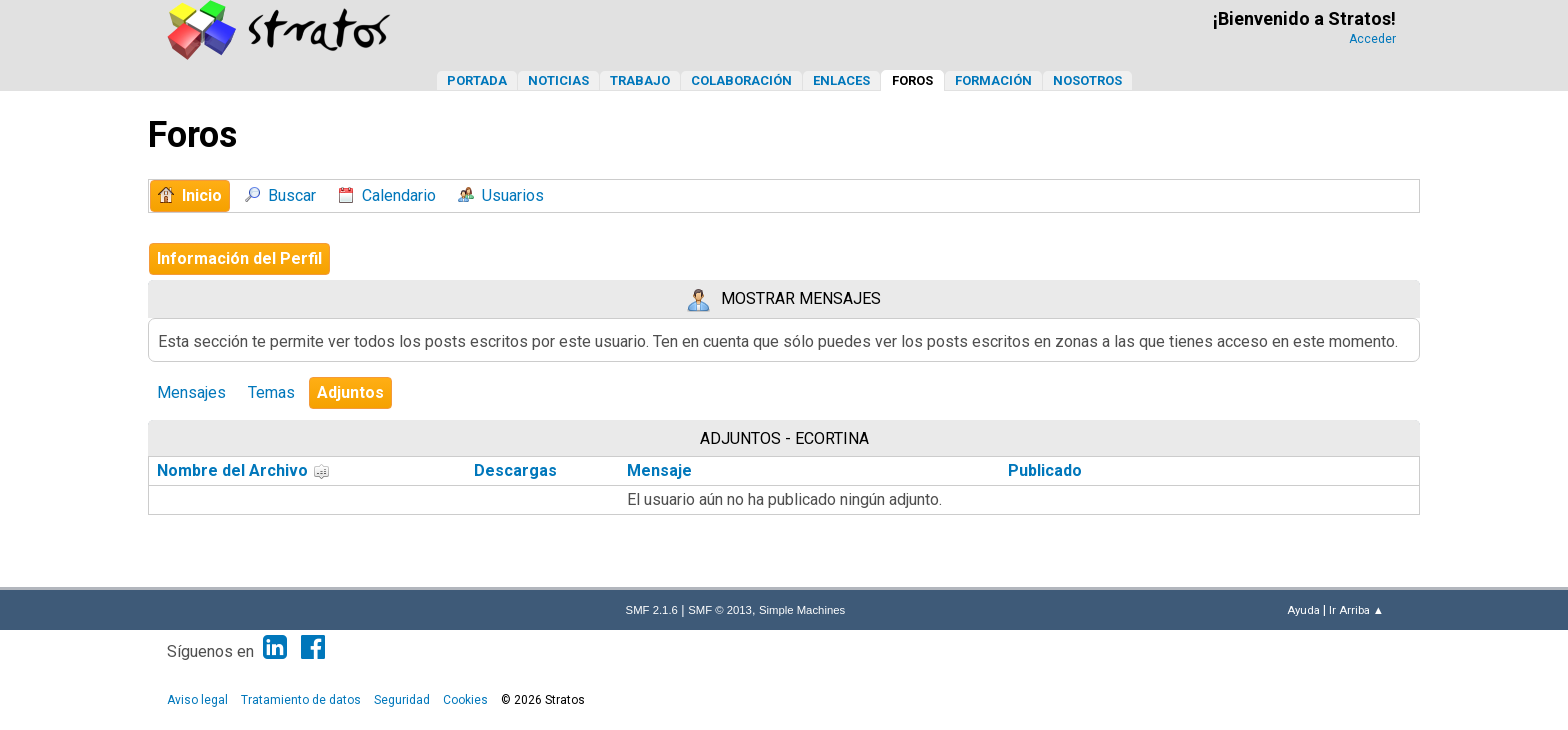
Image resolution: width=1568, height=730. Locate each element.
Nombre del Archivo (243, 470)
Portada (477, 80)
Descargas (515, 470)
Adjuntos (350, 392)
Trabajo (640, 80)
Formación (993, 80)
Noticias (558, 80)
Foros (912, 80)
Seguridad (402, 700)
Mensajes (191, 392)
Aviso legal (197, 700)
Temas (271, 392)
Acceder (1372, 39)
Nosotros (1087, 80)
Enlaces (841, 80)
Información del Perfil (239, 258)
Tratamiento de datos (301, 700)
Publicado (1045, 470)
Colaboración (741, 80)
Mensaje (659, 470)
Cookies (465, 700)
